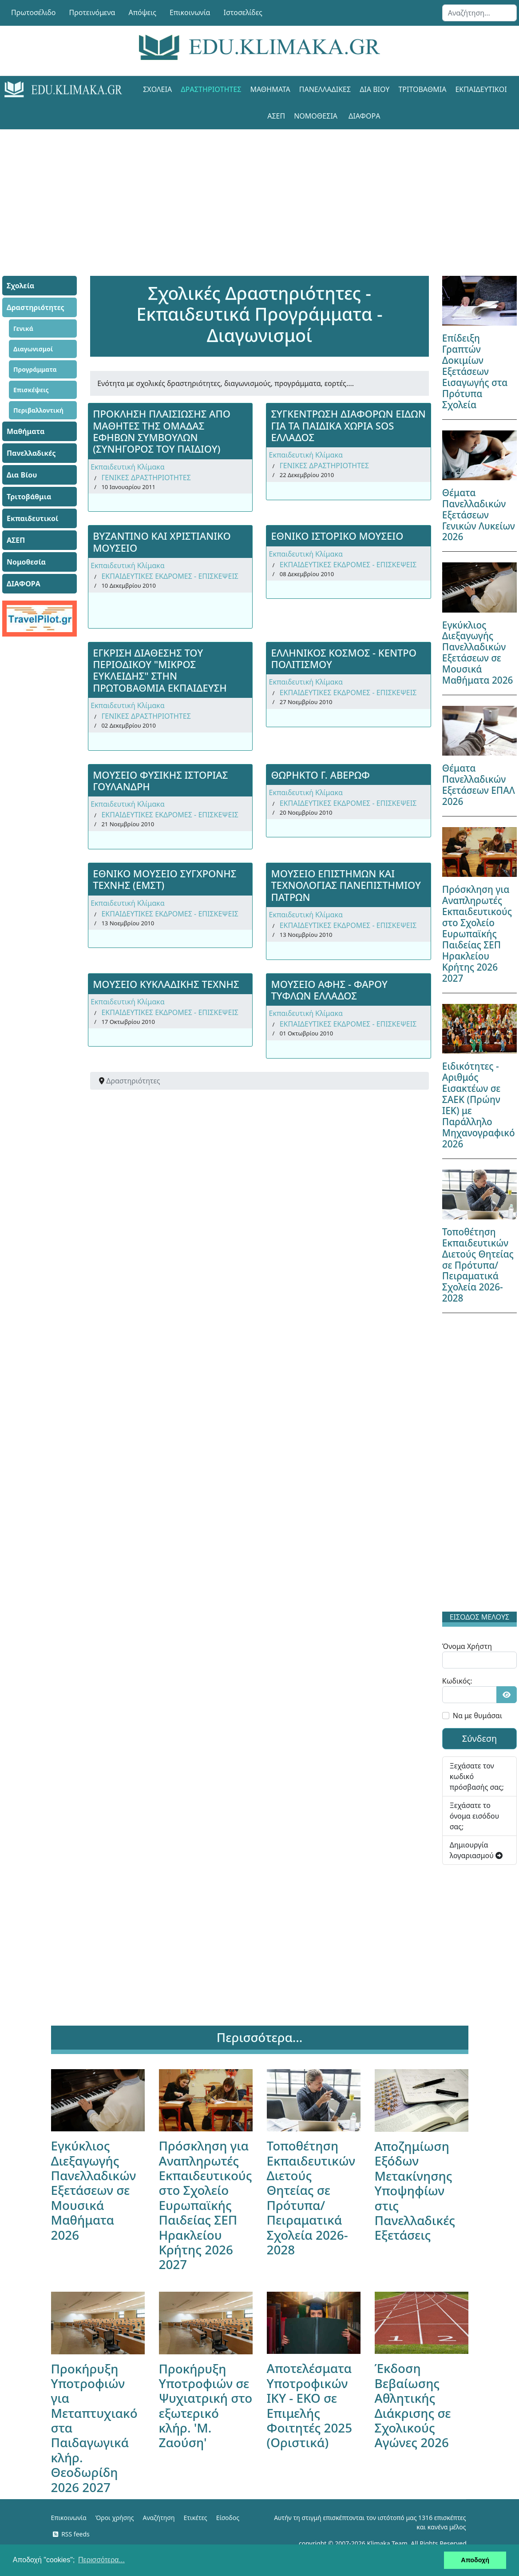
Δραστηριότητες (211, 89)
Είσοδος (227, 2517)
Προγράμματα (35, 369)
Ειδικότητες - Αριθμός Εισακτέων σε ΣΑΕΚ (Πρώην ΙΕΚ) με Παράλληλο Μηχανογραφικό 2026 (478, 1105)
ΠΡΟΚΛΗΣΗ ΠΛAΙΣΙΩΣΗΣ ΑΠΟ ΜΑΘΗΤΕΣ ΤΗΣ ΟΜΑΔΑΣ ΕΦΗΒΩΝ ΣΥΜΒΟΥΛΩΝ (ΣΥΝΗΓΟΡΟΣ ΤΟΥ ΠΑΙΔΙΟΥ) (161, 431)
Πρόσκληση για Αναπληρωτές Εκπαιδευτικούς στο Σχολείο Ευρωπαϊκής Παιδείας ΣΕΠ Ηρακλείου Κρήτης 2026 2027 (477, 933)
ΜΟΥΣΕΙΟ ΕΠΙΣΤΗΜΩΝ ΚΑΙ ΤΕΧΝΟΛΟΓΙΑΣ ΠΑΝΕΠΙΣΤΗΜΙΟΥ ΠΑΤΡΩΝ (345, 885)
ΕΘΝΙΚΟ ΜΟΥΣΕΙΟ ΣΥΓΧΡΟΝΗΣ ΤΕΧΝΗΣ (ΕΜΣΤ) (164, 879)
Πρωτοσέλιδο (33, 12)
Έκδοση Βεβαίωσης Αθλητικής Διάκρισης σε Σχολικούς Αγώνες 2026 (413, 2405)
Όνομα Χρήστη (467, 1646)
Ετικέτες (195, 2517)
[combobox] (479, 12)
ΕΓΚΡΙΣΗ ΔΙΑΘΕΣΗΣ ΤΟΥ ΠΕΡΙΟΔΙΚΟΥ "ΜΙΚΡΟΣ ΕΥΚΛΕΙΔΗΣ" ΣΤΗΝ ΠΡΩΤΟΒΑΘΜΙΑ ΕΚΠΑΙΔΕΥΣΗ (160, 670)
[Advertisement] (259, 191)
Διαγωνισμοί (33, 349)
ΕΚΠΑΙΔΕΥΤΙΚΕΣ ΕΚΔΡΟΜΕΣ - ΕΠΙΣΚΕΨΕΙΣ (169, 576)
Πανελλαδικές (325, 89)
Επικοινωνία (190, 12)
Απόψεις (142, 12)
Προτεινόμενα (92, 12)
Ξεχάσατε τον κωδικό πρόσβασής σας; (477, 1776)
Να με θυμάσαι (477, 1715)
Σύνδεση (479, 1738)
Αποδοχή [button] (475, 2560)
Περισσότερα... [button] (101, 2560)
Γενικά (23, 328)
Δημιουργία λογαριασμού (476, 1850)
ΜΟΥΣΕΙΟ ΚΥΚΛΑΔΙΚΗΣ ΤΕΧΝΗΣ (166, 984)
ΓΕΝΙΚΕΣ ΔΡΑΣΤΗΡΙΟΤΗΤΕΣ (145, 477)
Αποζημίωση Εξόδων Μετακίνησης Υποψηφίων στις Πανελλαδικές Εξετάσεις (415, 2190)
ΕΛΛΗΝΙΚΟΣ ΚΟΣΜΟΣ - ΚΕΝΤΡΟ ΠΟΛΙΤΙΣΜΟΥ (343, 658)
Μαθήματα (270, 89)
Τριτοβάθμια (422, 89)
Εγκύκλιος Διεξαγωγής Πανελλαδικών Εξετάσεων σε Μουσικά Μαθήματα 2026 (477, 653)
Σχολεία (157, 89)
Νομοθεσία (315, 116)
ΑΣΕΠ (276, 116)
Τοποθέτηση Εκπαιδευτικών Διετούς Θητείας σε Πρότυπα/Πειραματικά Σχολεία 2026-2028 (478, 1265)
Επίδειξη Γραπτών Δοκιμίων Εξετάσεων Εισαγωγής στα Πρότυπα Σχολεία (474, 371)
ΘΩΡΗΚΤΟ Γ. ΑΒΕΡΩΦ (320, 774)
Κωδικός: (457, 1681)
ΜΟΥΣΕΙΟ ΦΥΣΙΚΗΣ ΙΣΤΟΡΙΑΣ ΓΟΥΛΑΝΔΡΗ (160, 780)
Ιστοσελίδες (243, 12)
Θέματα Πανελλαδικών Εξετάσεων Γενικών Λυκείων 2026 (478, 514)
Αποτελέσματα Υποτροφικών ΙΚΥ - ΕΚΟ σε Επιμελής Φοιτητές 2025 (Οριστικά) (310, 2405)
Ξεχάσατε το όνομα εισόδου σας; (474, 1815)
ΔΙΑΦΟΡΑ (364, 116)
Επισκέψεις (31, 390)
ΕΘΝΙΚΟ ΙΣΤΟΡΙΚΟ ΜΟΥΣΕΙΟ (337, 535)
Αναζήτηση (159, 2517)
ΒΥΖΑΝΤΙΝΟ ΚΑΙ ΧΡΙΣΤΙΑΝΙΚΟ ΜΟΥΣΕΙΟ (162, 541)
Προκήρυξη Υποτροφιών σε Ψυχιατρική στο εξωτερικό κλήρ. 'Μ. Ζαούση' (206, 2405)
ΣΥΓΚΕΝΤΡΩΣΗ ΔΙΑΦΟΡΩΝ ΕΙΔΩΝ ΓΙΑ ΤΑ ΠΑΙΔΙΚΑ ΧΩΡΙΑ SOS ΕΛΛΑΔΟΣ (348, 425)
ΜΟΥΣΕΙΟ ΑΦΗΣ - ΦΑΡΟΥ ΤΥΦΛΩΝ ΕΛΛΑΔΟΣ (329, 989)
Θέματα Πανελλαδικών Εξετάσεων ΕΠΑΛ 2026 (478, 785)
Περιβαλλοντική (38, 410)
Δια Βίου (374, 89)
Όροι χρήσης (114, 2517)
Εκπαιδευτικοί (481, 89)
